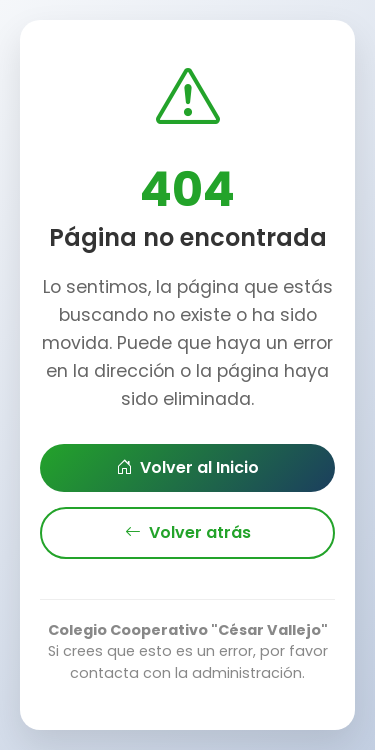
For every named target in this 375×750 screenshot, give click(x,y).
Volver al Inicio (187, 468)
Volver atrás (188, 533)
